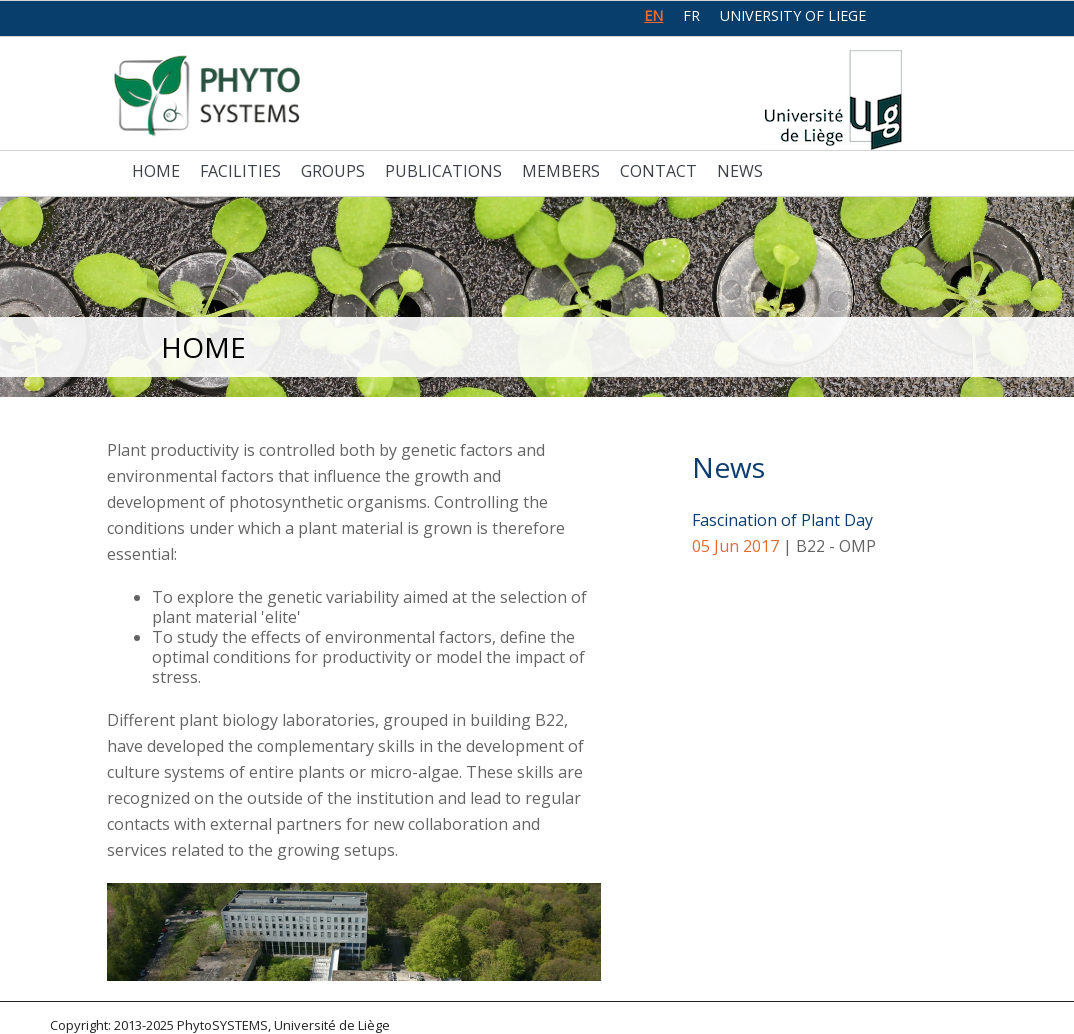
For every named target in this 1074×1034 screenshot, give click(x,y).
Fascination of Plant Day (782, 520)
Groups (333, 171)
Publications (443, 171)
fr (691, 15)
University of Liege (793, 15)
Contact (658, 171)
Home (156, 171)
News (740, 171)
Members (561, 171)
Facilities (240, 171)
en (653, 15)
